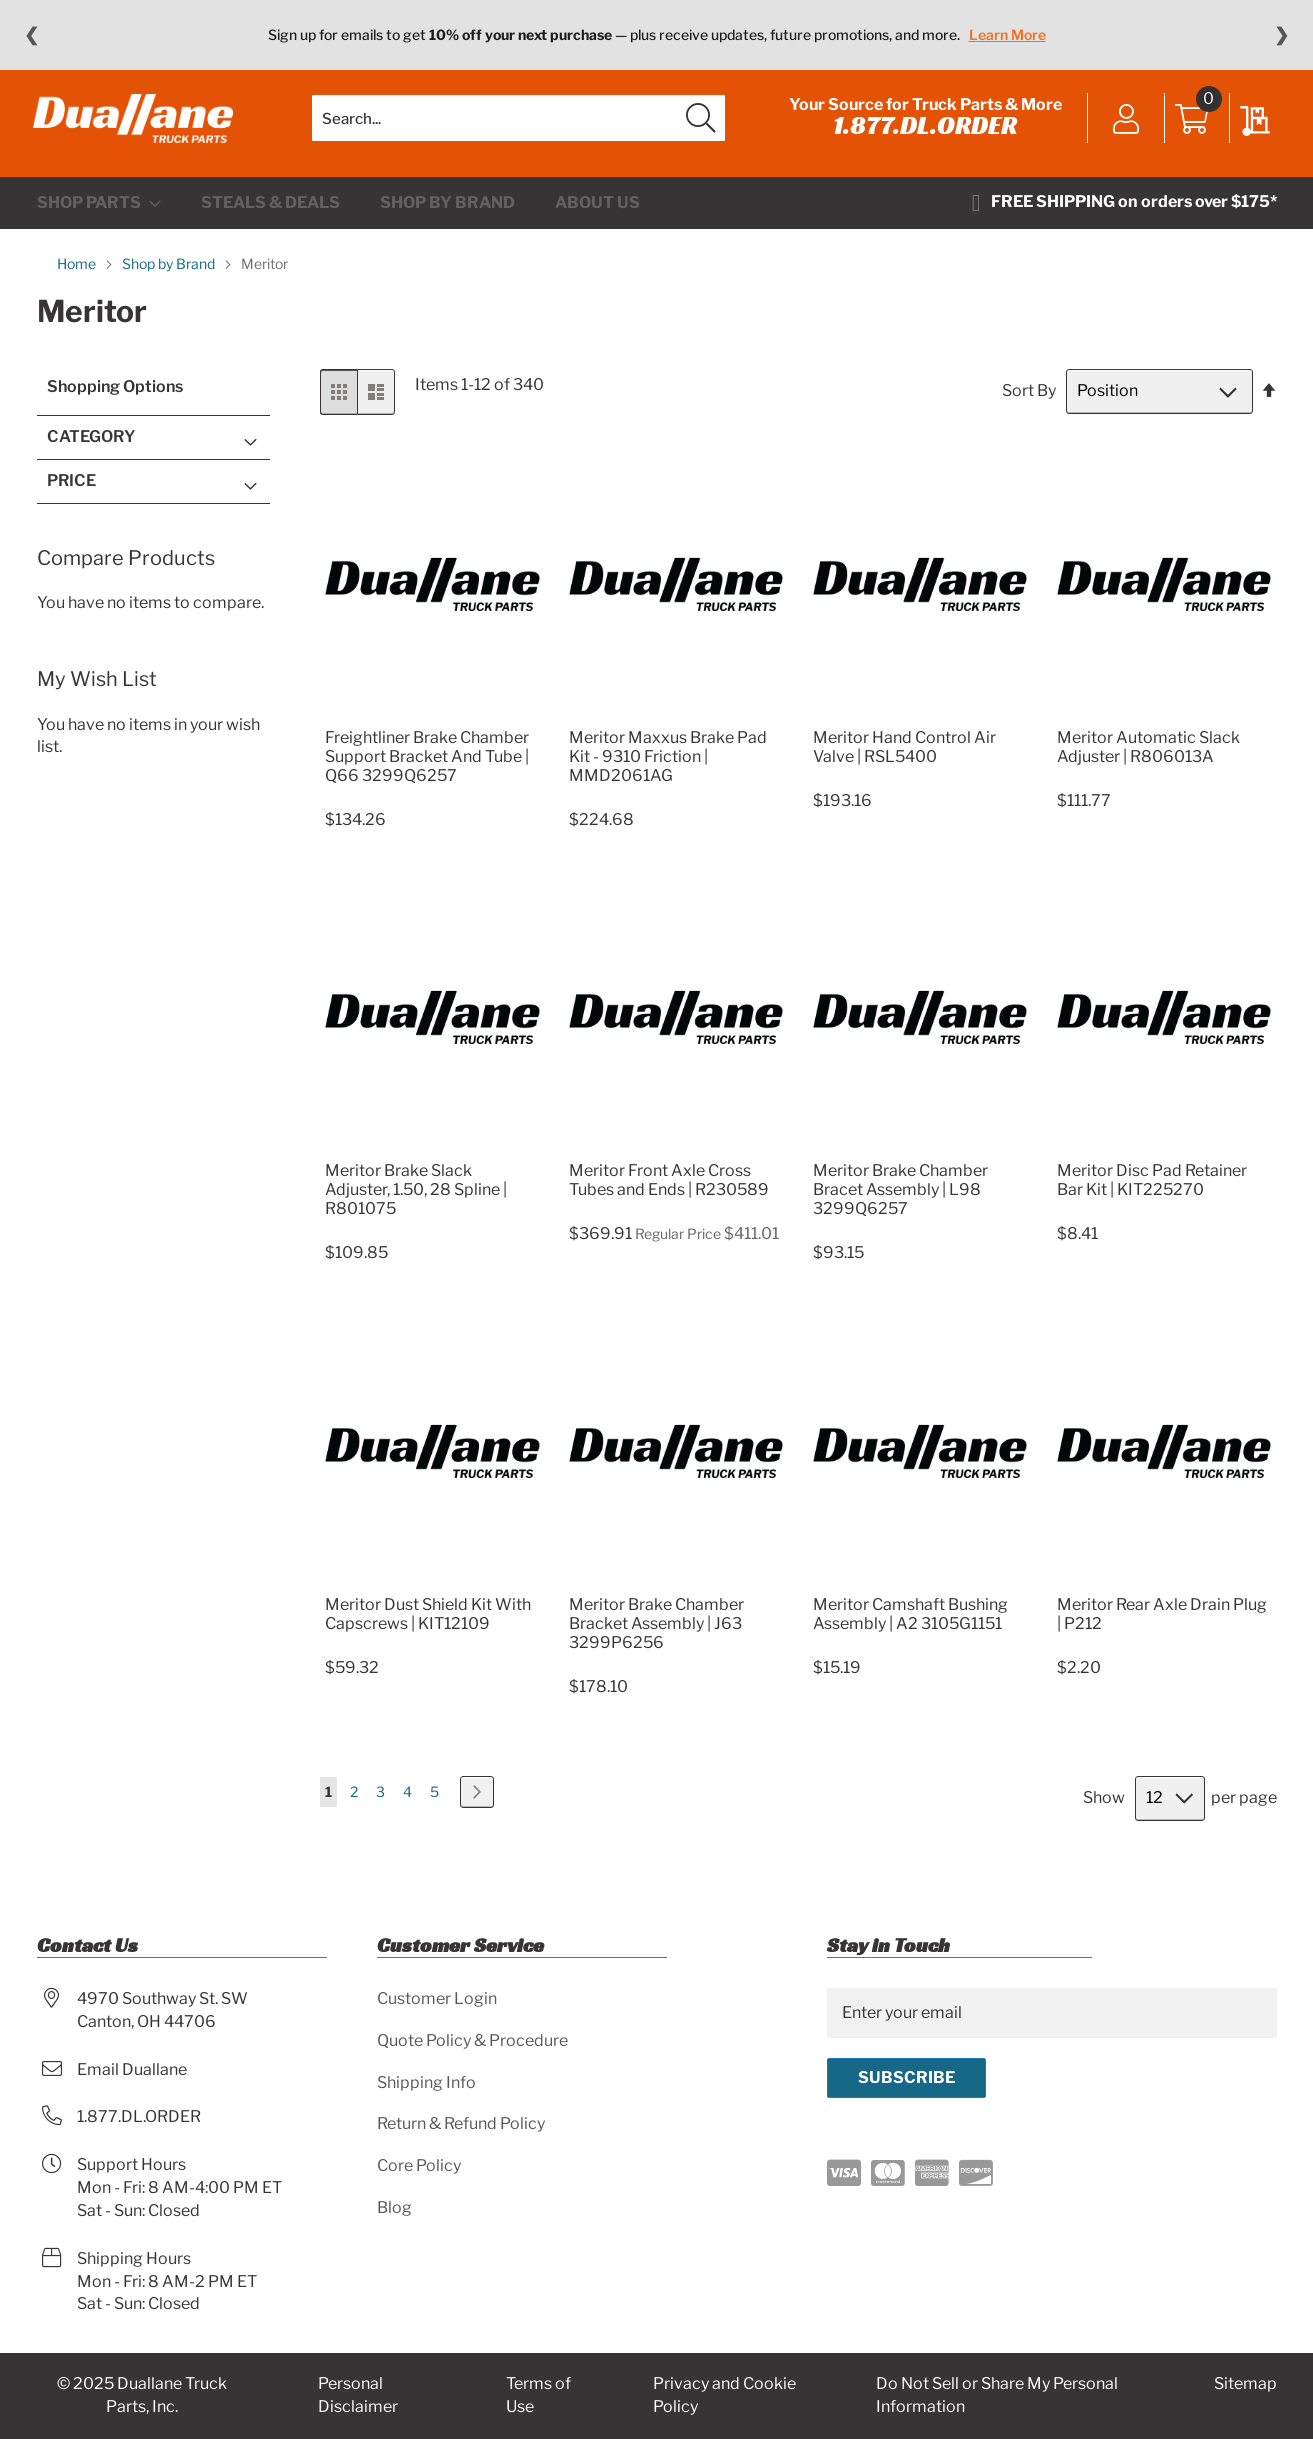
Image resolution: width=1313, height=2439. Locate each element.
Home (78, 276)
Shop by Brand (170, 276)
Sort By (1029, 403)
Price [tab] (71, 492)
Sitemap (1245, 2384)
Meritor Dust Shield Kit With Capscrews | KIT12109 (428, 1626)
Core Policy (419, 2166)
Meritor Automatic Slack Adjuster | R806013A (1148, 759)
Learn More (1007, 34)
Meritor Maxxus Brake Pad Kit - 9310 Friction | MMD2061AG (668, 768)
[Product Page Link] (432, 725)
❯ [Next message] (1281, 35)
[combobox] (518, 125)
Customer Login (437, 1998)
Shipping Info (426, 2082)
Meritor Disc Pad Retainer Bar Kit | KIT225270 (1152, 1193)
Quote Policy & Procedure (472, 2040)
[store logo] (137, 125)
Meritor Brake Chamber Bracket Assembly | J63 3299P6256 (656, 1635)
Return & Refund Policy (461, 2124)
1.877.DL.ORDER (922, 132)
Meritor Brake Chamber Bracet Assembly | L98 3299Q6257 (900, 1202)
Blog (394, 2208)
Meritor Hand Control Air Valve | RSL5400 (904, 759)
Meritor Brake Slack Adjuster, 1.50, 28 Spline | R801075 (416, 1202)
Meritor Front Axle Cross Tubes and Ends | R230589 (669, 1193)
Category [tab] (91, 449)
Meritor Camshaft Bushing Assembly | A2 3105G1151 (910, 1626)
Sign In (1123, 127)
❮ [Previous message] (31, 35)
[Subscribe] (906, 2078)
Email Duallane (132, 2069)
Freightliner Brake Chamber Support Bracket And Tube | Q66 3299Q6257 (427, 768)
